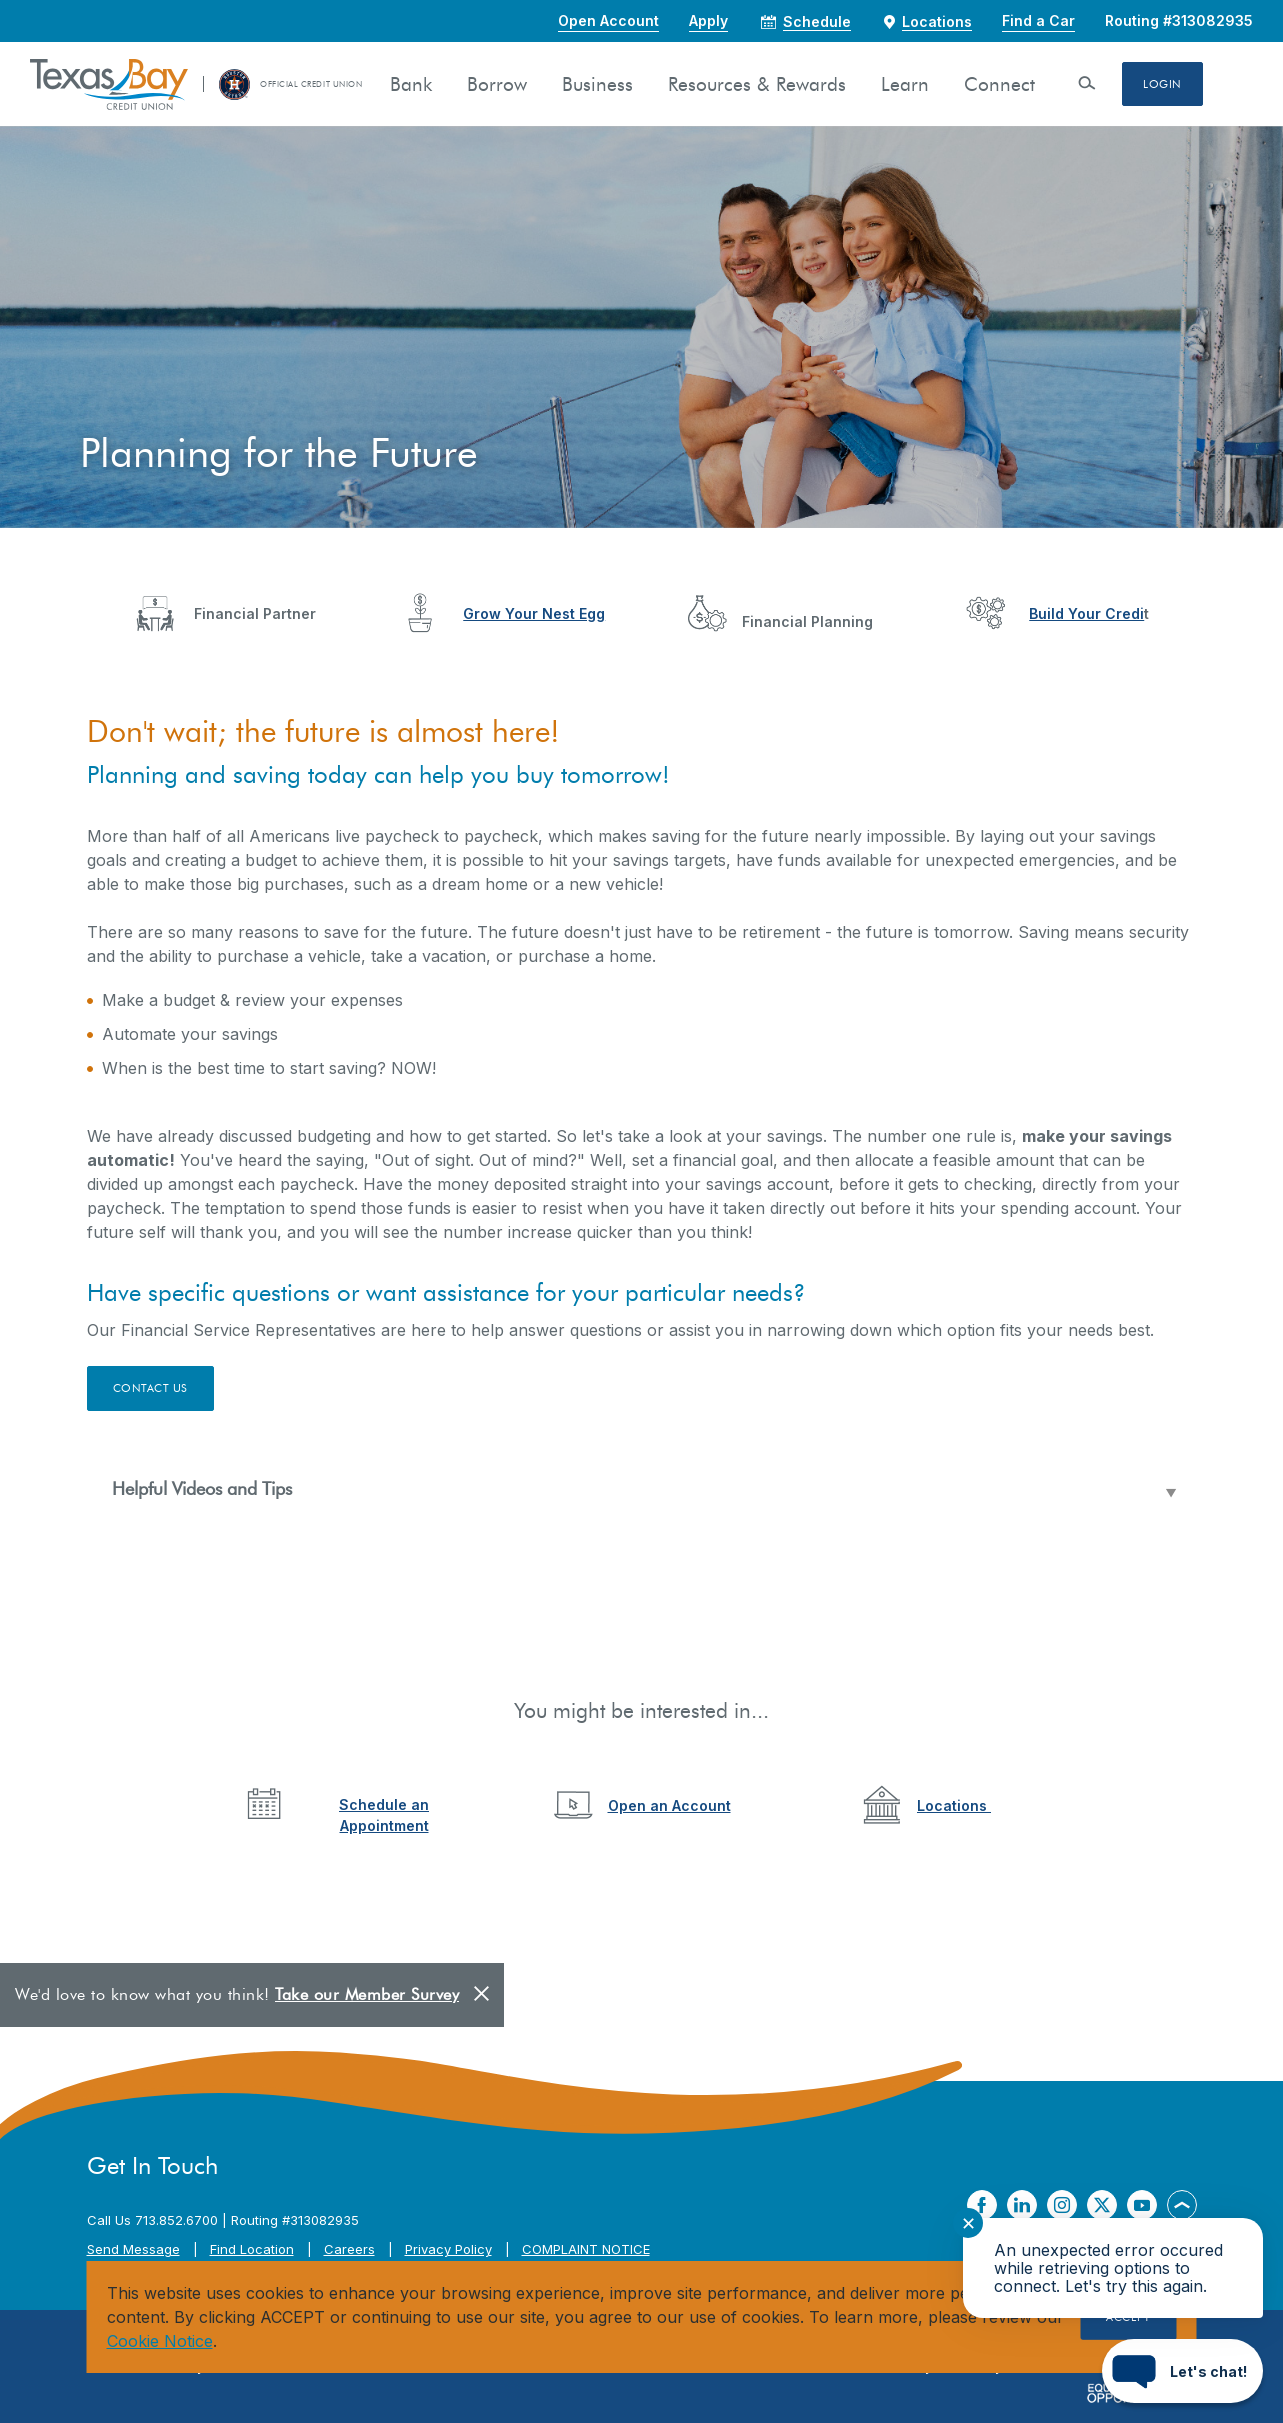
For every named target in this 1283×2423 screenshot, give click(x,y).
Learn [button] (905, 84)
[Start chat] (1182, 2371)
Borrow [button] (497, 84)
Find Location (252, 2249)
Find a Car (1038, 20)
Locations (954, 1805)
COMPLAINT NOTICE (586, 2249)
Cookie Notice (160, 2341)
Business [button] (597, 84)
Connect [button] (999, 84)
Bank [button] (411, 84)
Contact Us (151, 1388)
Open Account (608, 20)
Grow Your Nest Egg (534, 613)
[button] (642, 1489)
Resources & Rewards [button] (757, 84)
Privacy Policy (448, 2249)
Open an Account (669, 1805)
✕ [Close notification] (968, 2223)
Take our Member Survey (367, 1994)
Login (1162, 84)
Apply (708, 20)
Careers (349, 2249)
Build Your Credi (1086, 613)
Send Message (133, 2249)
